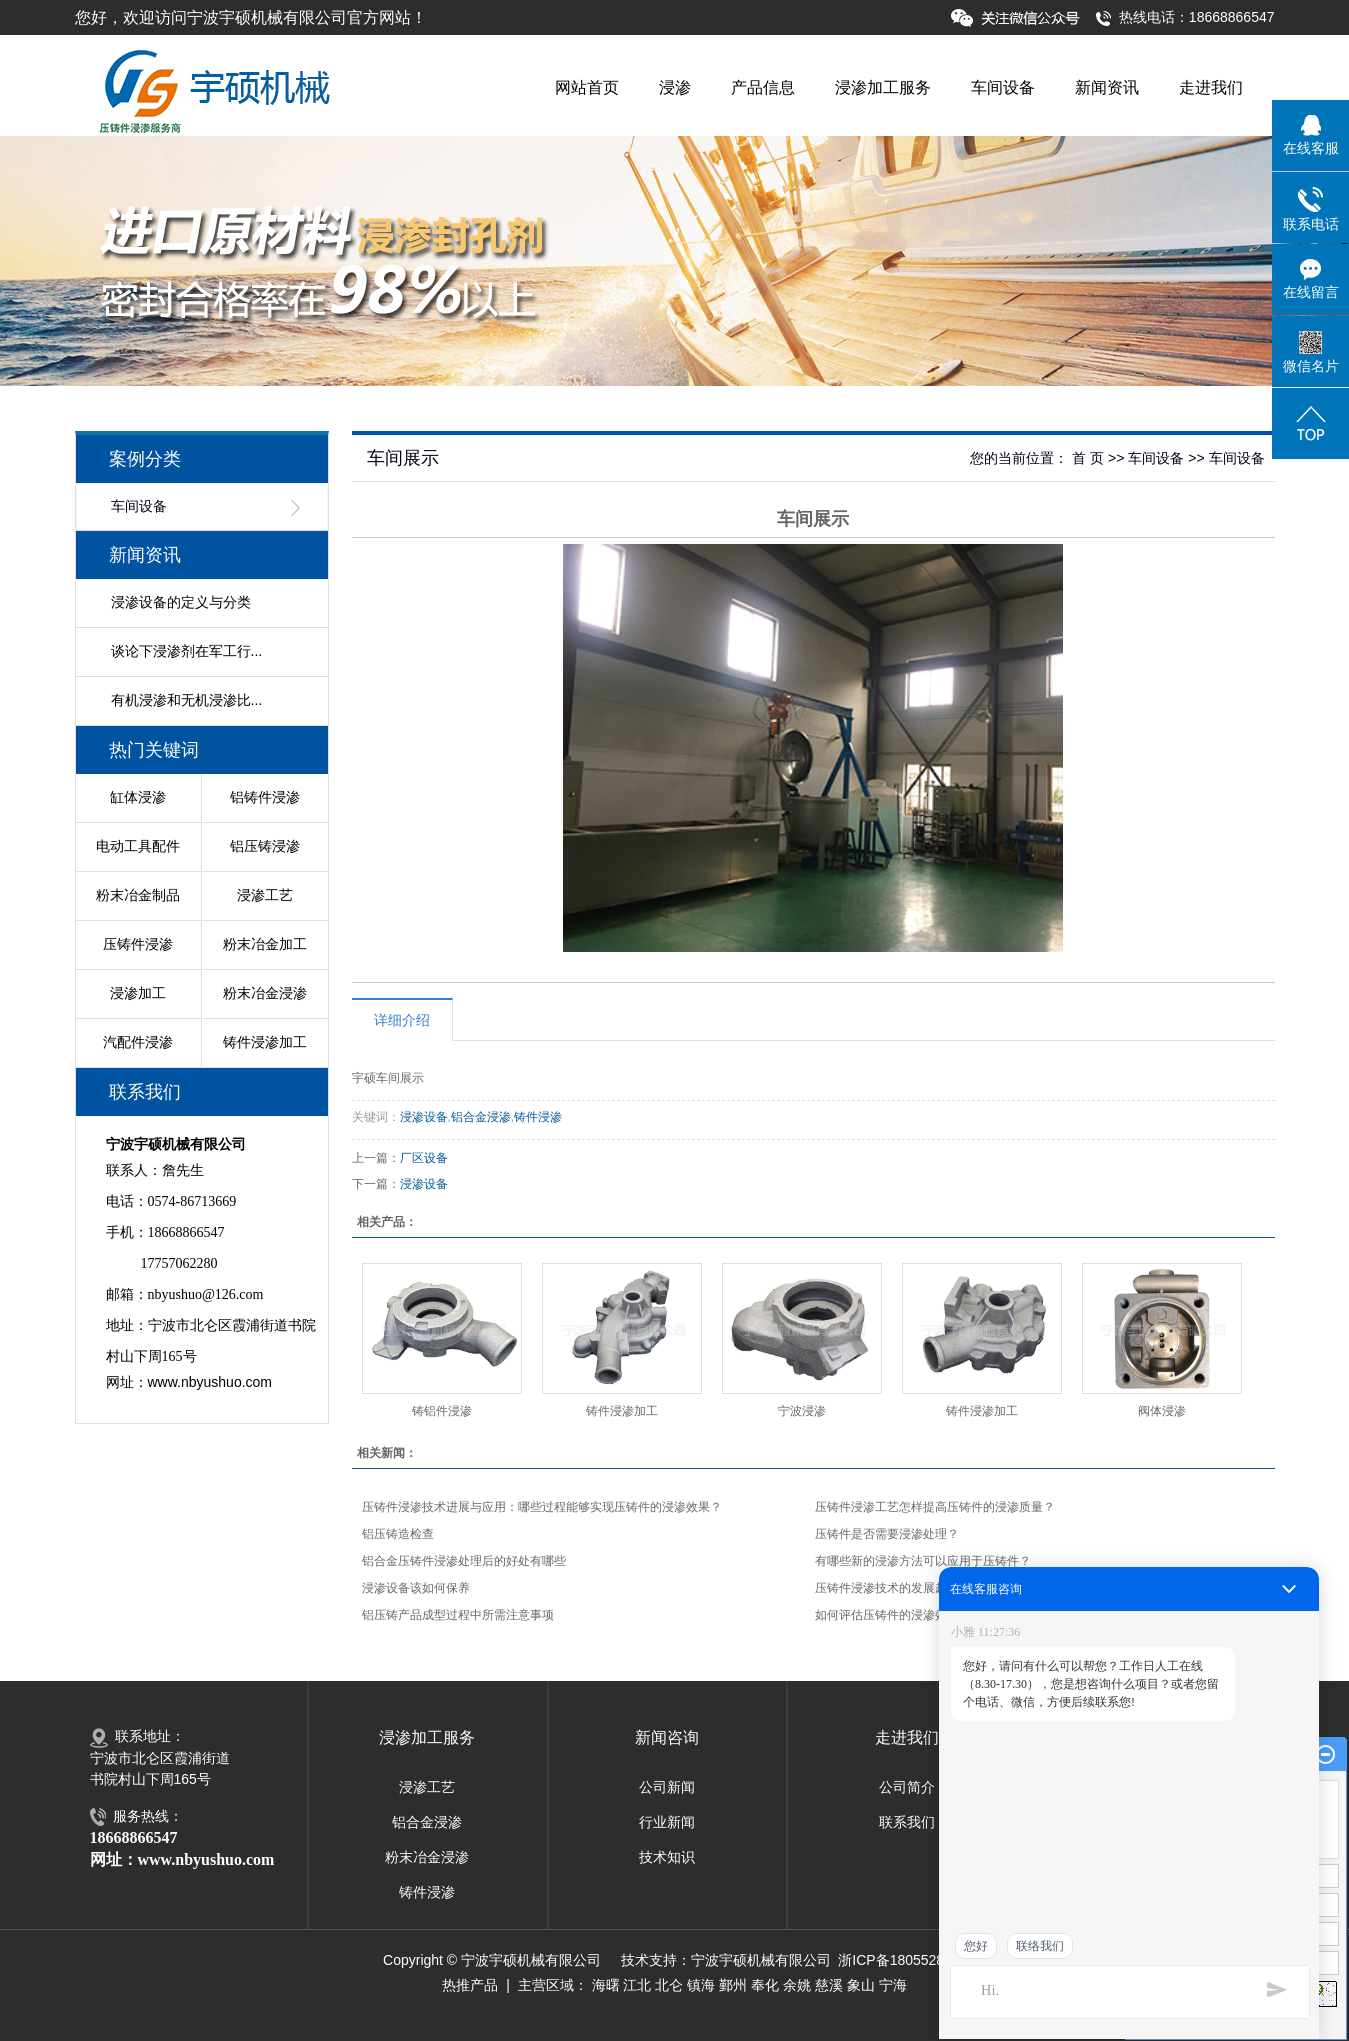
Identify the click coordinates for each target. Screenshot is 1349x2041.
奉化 (765, 1985)
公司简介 (907, 1787)
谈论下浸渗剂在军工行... (187, 651)
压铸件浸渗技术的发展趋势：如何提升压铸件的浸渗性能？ (971, 1588)
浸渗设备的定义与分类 (181, 602)
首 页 (1088, 458)
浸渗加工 (138, 993)
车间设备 (1003, 87)
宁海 (893, 1985)
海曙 (606, 1985)
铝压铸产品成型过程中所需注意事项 (458, 1615)
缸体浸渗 (138, 797)
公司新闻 (667, 1787)
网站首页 (587, 87)
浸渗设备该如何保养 (416, 1588)
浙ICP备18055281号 (902, 1960)
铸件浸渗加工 (265, 1042)
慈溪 (829, 1985)
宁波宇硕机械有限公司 (761, 1960)
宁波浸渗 (802, 1411)
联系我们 (907, 1822)
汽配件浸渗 (138, 1042)
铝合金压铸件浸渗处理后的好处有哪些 (464, 1561)
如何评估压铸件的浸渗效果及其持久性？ (923, 1615)
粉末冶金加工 (265, 944)
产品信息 (763, 87)
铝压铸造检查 (398, 1534)
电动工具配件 (138, 846)
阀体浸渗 (1162, 1411)
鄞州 (733, 1985)
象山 (861, 1985)
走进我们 (1211, 87)
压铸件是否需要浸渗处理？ (887, 1534)
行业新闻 (667, 1822)
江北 (637, 1985)
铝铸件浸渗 (265, 797)
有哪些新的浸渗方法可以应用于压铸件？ (923, 1561)
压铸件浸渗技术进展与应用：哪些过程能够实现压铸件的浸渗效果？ (542, 1507)
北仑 (669, 1985)
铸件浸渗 (538, 1117)
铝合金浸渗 (481, 1117)
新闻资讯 (1107, 87)
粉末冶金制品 (138, 895)
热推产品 (470, 1985)
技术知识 (667, 1857)
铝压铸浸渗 (265, 846)
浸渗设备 (424, 1117)
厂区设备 (424, 1158)
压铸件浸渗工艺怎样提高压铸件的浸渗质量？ (935, 1507)
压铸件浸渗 (138, 944)
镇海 (701, 1985)
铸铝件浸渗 (442, 1411)
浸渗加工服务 (883, 87)
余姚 (797, 1985)
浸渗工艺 (265, 895)
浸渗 (675, 87)
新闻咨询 (667, 1737)
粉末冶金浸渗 (265, 993)
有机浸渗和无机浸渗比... (187, 700)
